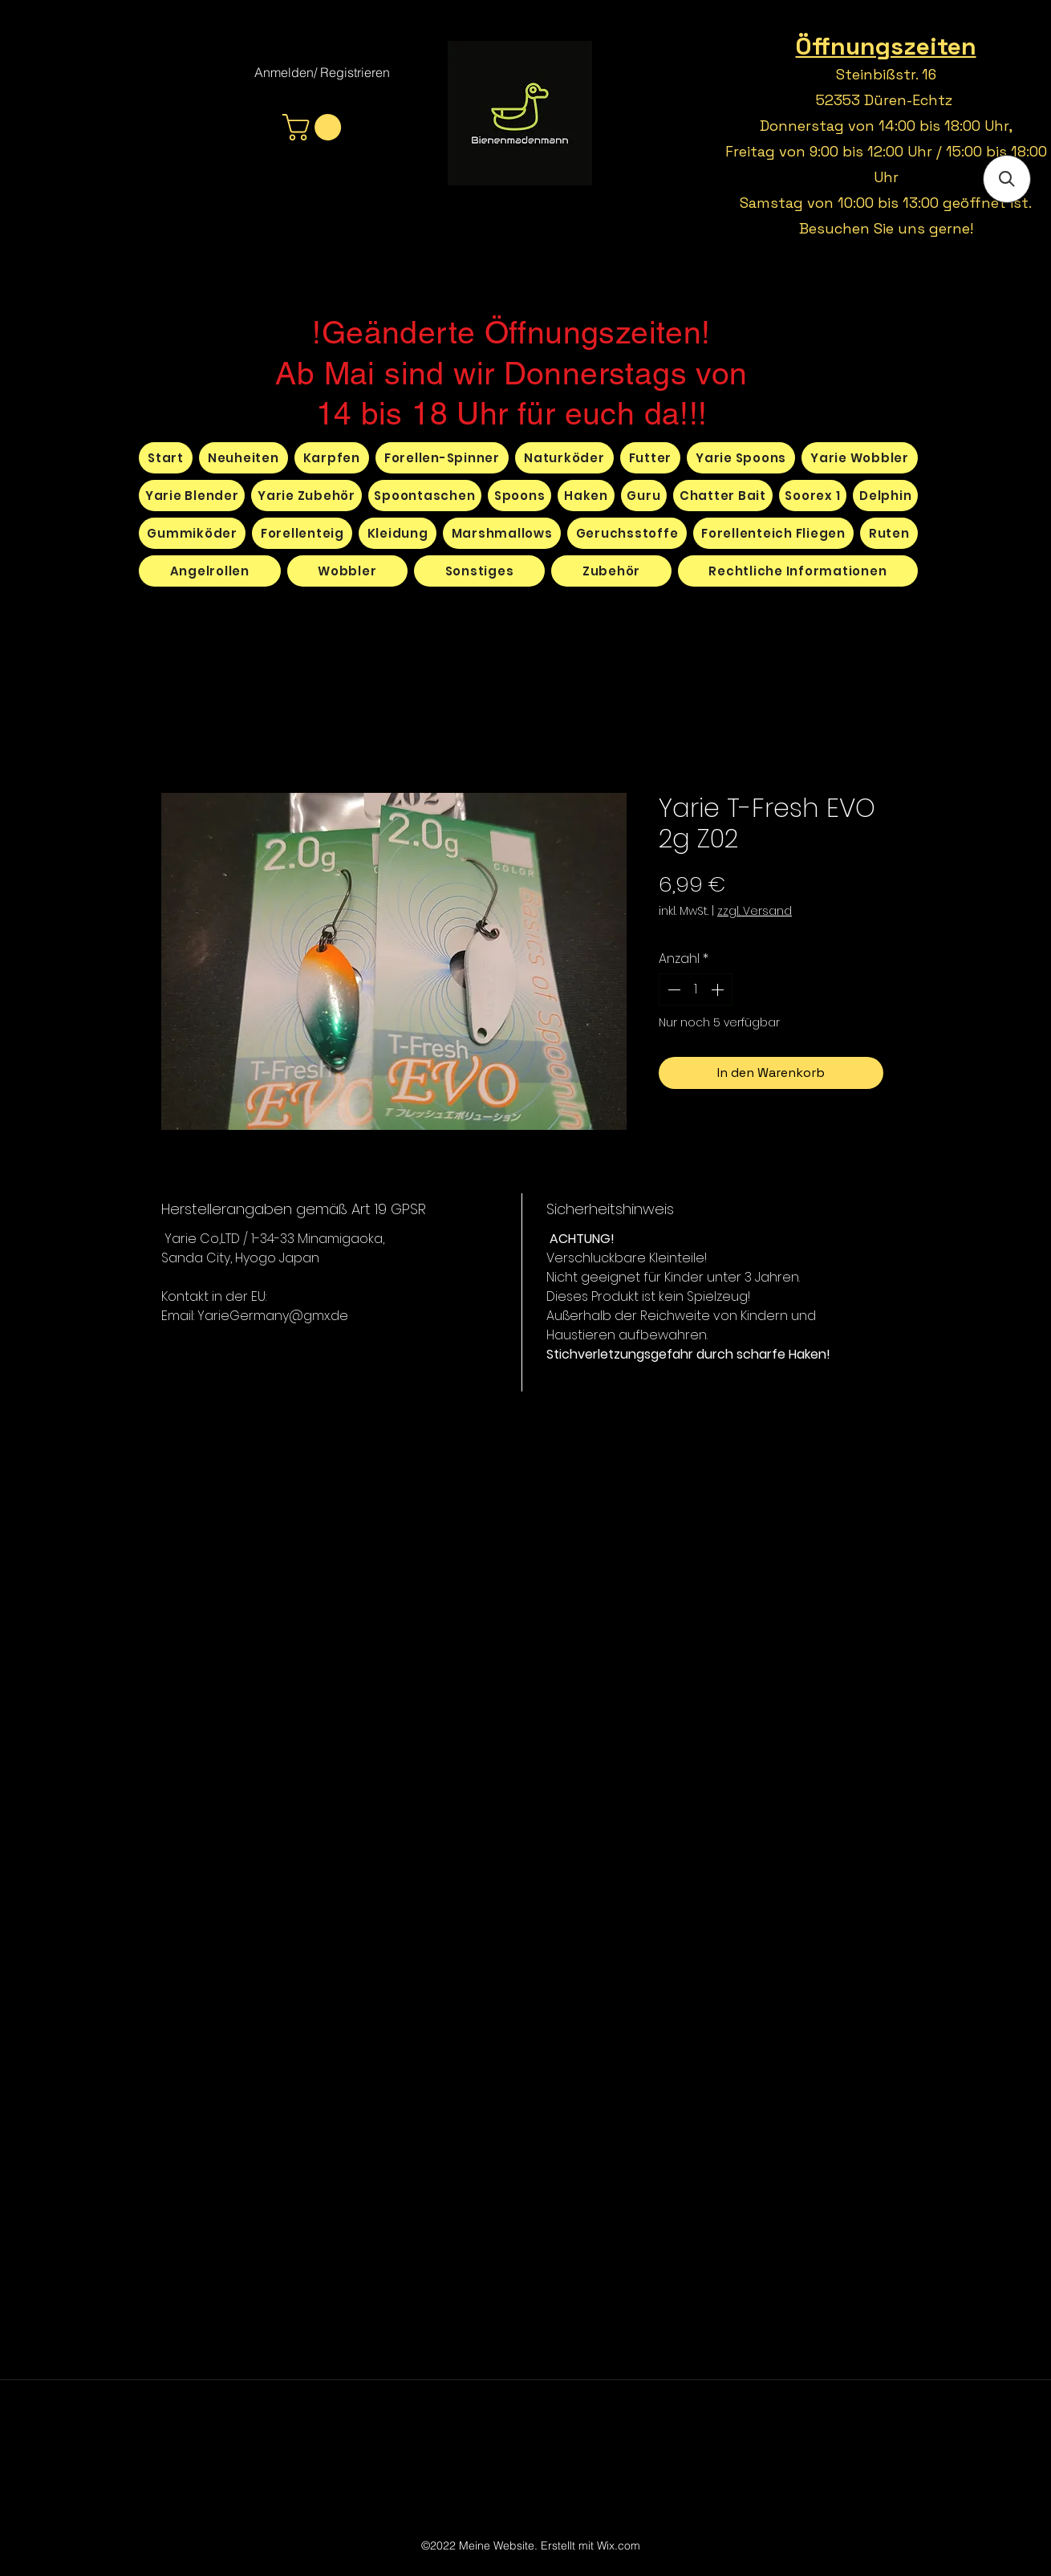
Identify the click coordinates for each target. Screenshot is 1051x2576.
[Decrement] (672, 989)
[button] (314, 127)
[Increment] (719, 989)
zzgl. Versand (754, 911)
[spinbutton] (696, 989)
